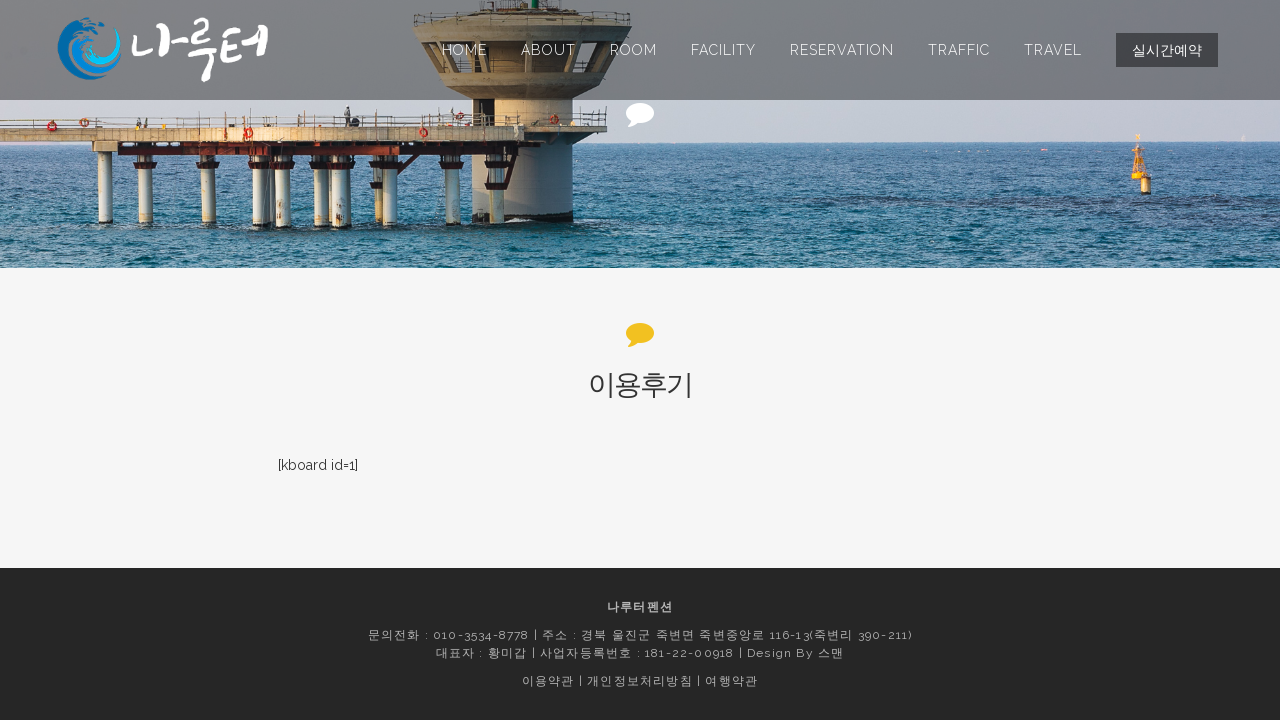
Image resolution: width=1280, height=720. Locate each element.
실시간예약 (1167, 50)
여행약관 (731, 681)
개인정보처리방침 (640, 681)
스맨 (831, 653)
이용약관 (548, 681)
